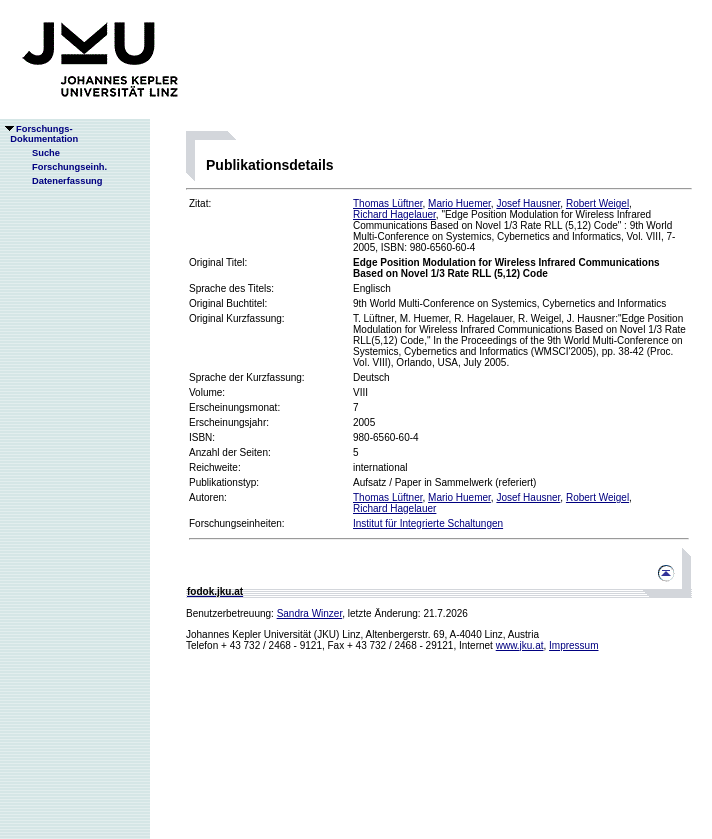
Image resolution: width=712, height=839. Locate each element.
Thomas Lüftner (387, 203)
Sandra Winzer (310, 613)
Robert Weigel (597, 203)
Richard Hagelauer (394, 214)
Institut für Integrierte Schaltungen (428, 523)
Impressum (573, 645)
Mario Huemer (459, 203)
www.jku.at (520, 645)
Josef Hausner (528, 203)
